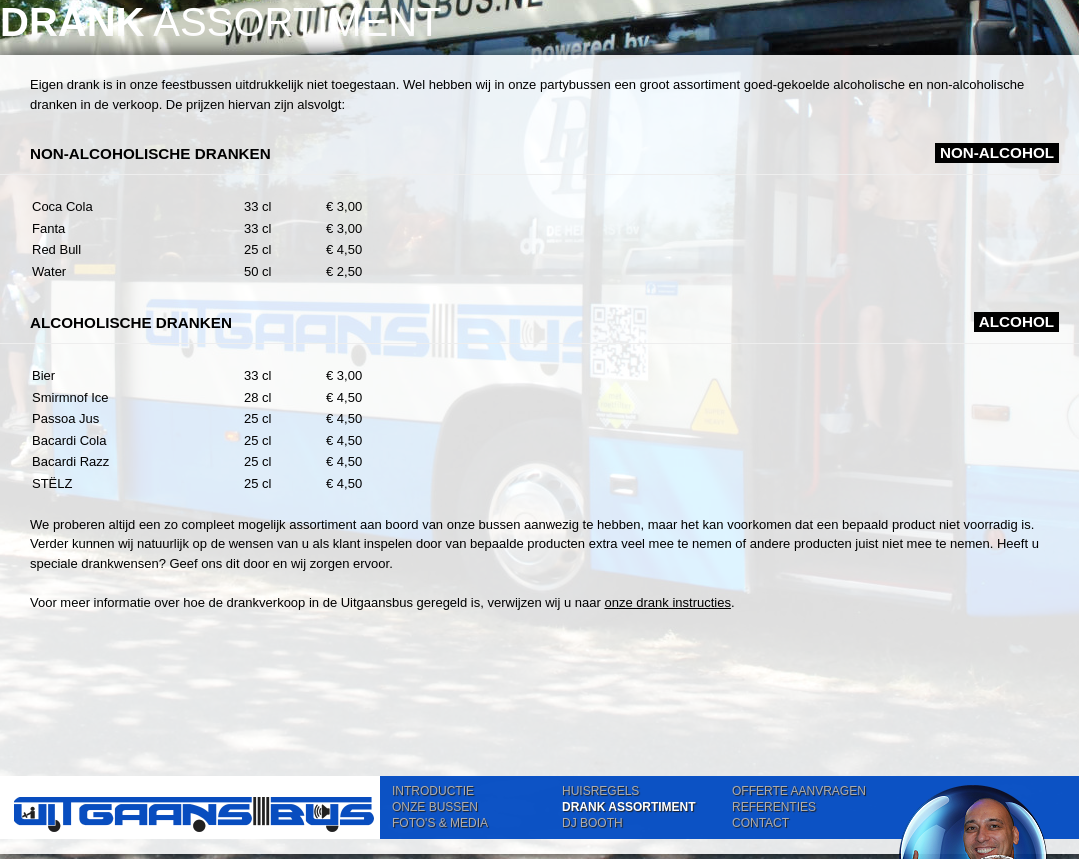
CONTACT (760, 823)
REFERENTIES (774, 807)
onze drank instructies (667, 602)
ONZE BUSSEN (435, 807)
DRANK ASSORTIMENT (629, 807)
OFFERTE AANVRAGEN (799, 791)
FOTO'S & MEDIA (440, 823)
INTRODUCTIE (433, 791)
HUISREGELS (600, 791)
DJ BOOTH (592, 823)
